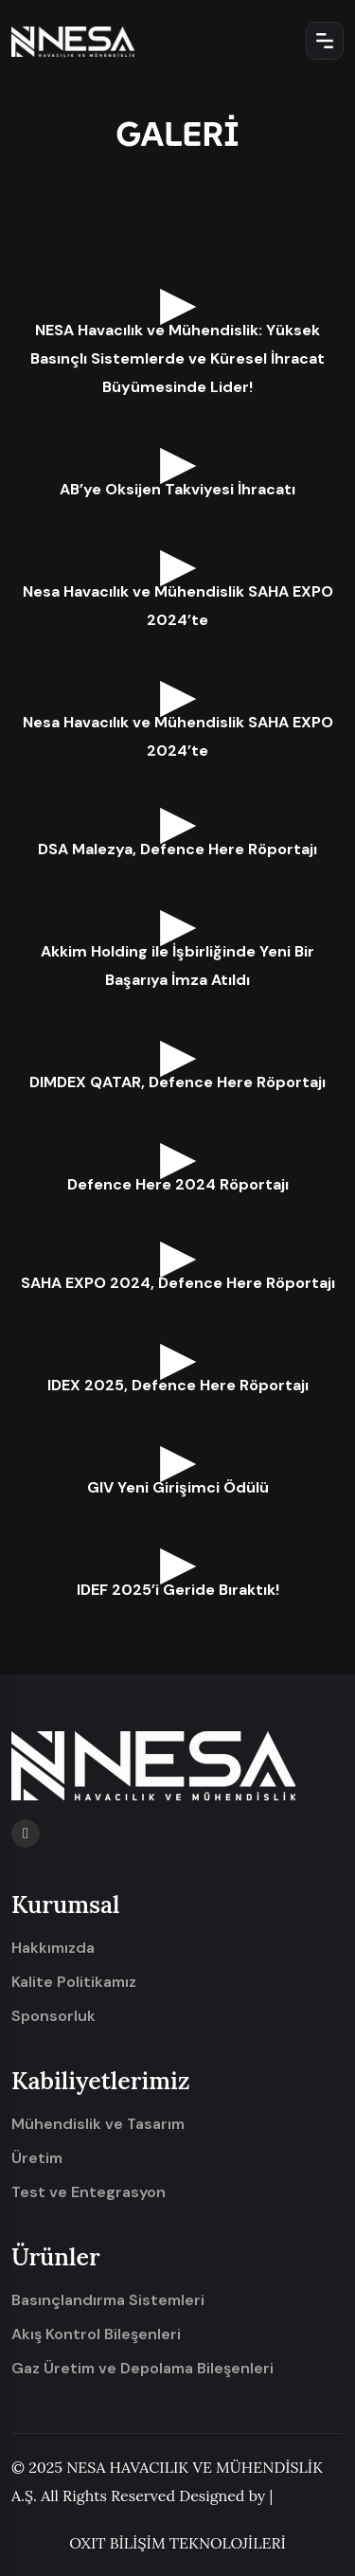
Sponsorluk (53, 2016)
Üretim (36, 2158)
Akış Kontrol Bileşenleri (96, 2334)
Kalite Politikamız (73, 1982)
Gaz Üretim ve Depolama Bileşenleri (142, 2368)
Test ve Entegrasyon (88, 2192)
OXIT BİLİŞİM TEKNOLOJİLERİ (177, 2542)
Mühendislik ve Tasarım (98, 2124)
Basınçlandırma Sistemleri (107, 2300)
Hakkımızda (53, 1948)
